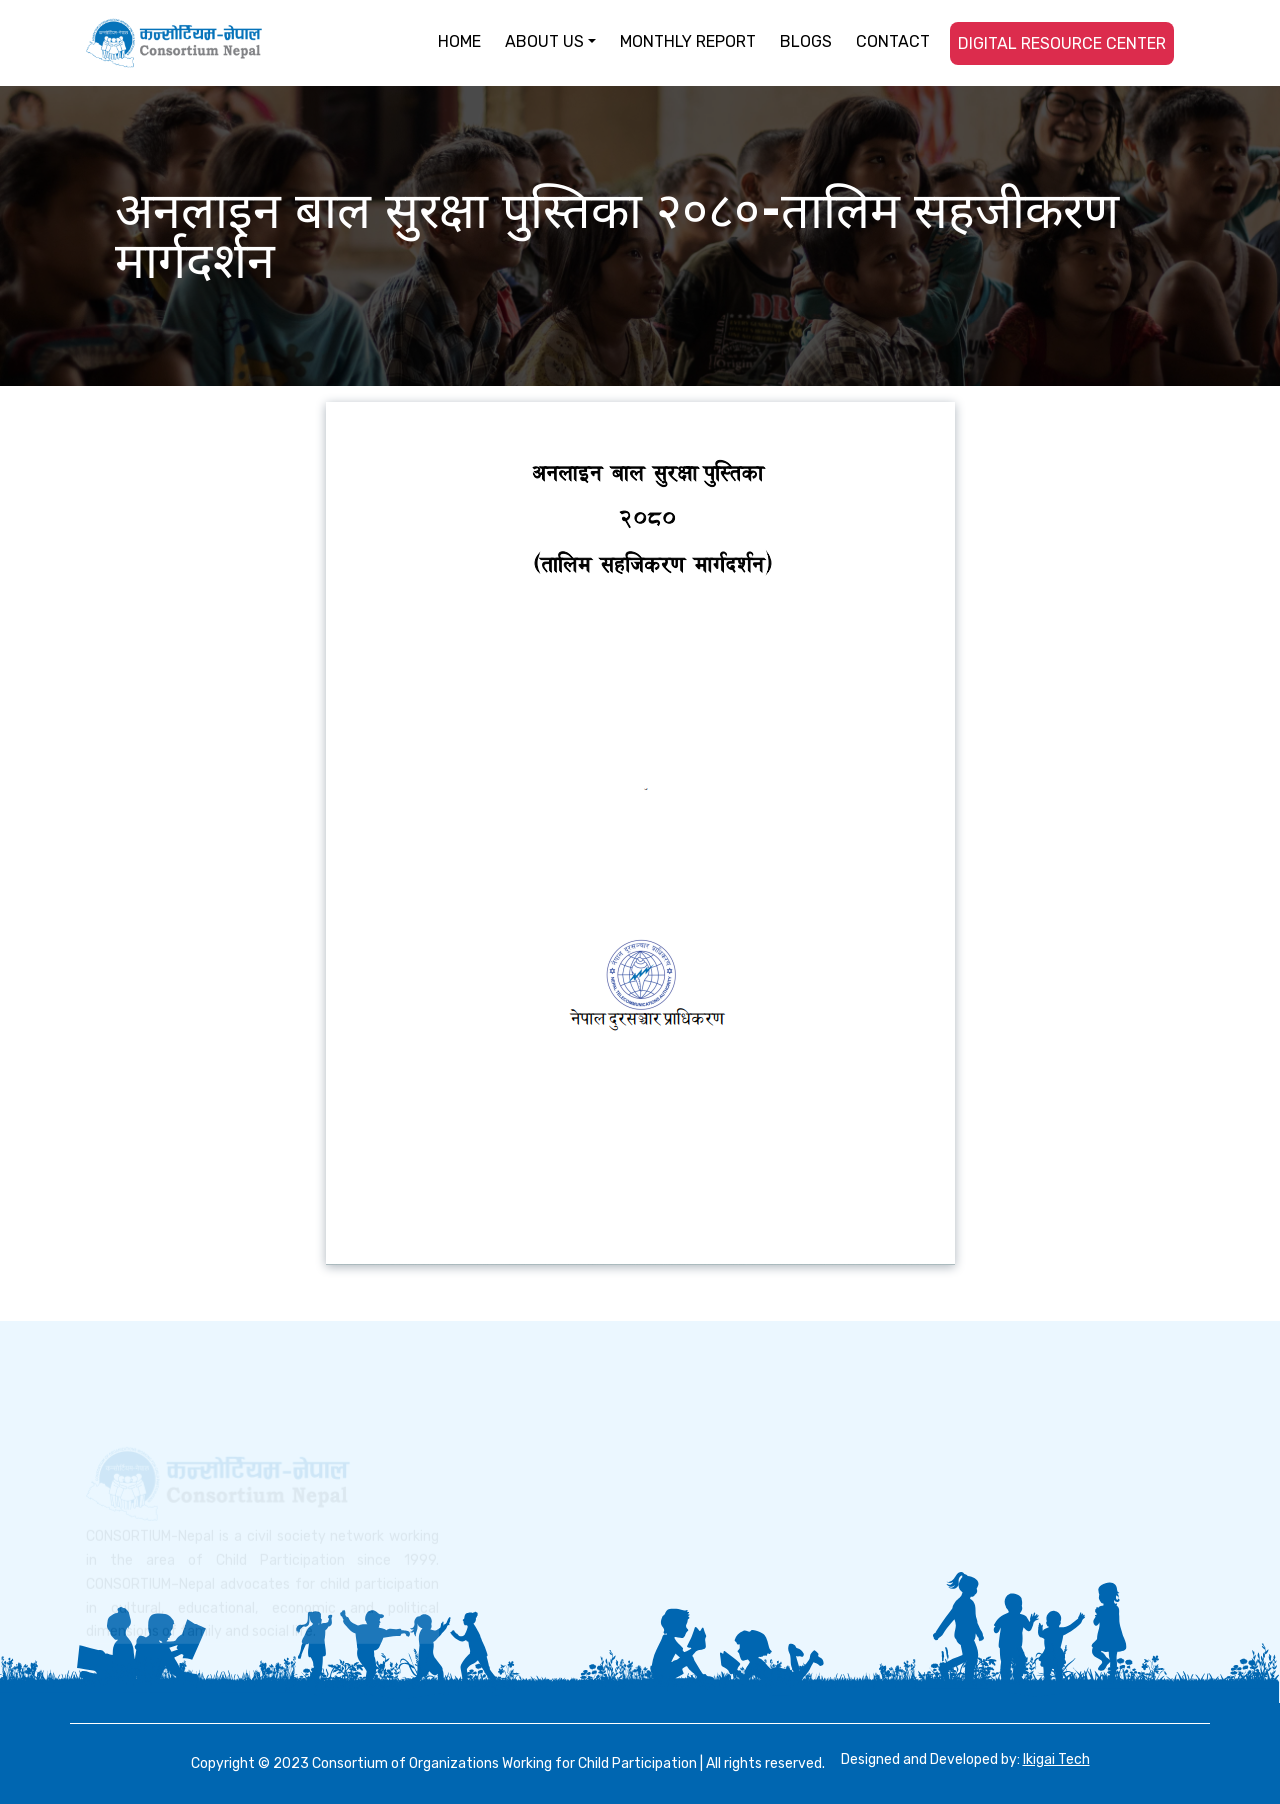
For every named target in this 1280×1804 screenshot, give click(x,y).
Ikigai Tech (1056, 1759)
